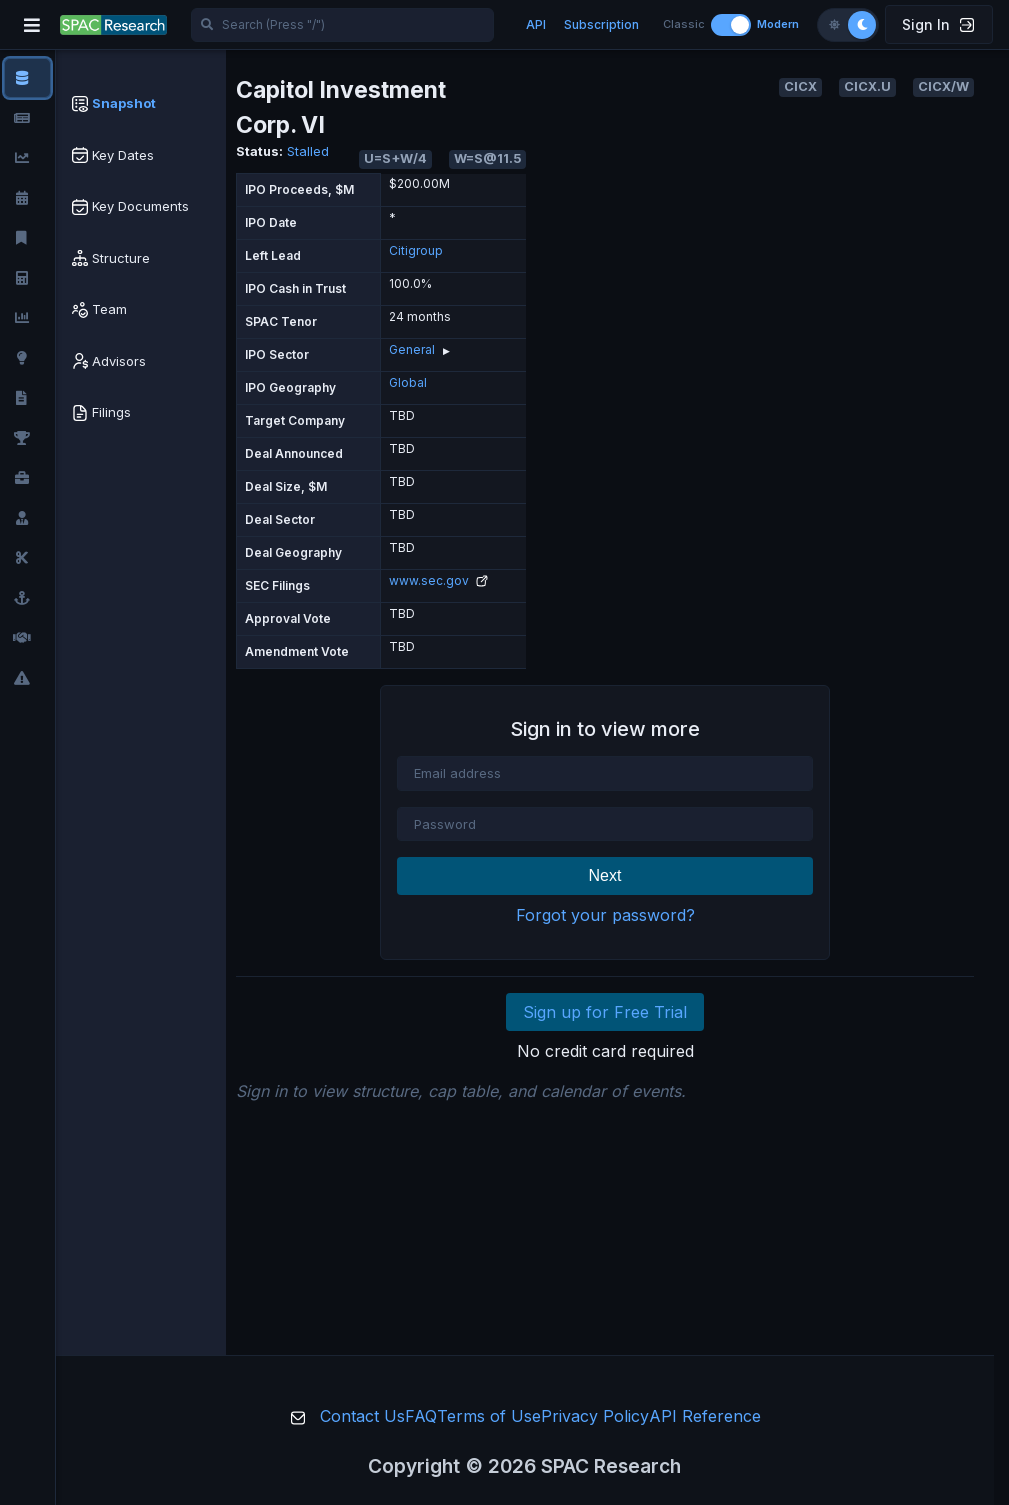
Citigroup (416, 250)
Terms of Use (489, 1416)
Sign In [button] (938, 24)
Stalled (308, 151)
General (412, 349)
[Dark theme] (862, 25)
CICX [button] (800, 86)
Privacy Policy (595, 1416)
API (536, 24)
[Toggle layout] (731, 25)
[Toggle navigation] (32, 25)
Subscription (601, 24)
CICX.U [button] (867, 86)
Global (408, 382)
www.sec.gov (438, 580)
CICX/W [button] (943, 86)
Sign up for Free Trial (605, 1012)
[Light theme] (834, 25)
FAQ (421, 1416)
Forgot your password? (605, 915)
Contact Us (362, 1416)
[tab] (141, 104)
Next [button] (605, 875)
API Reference (705, 1416)
